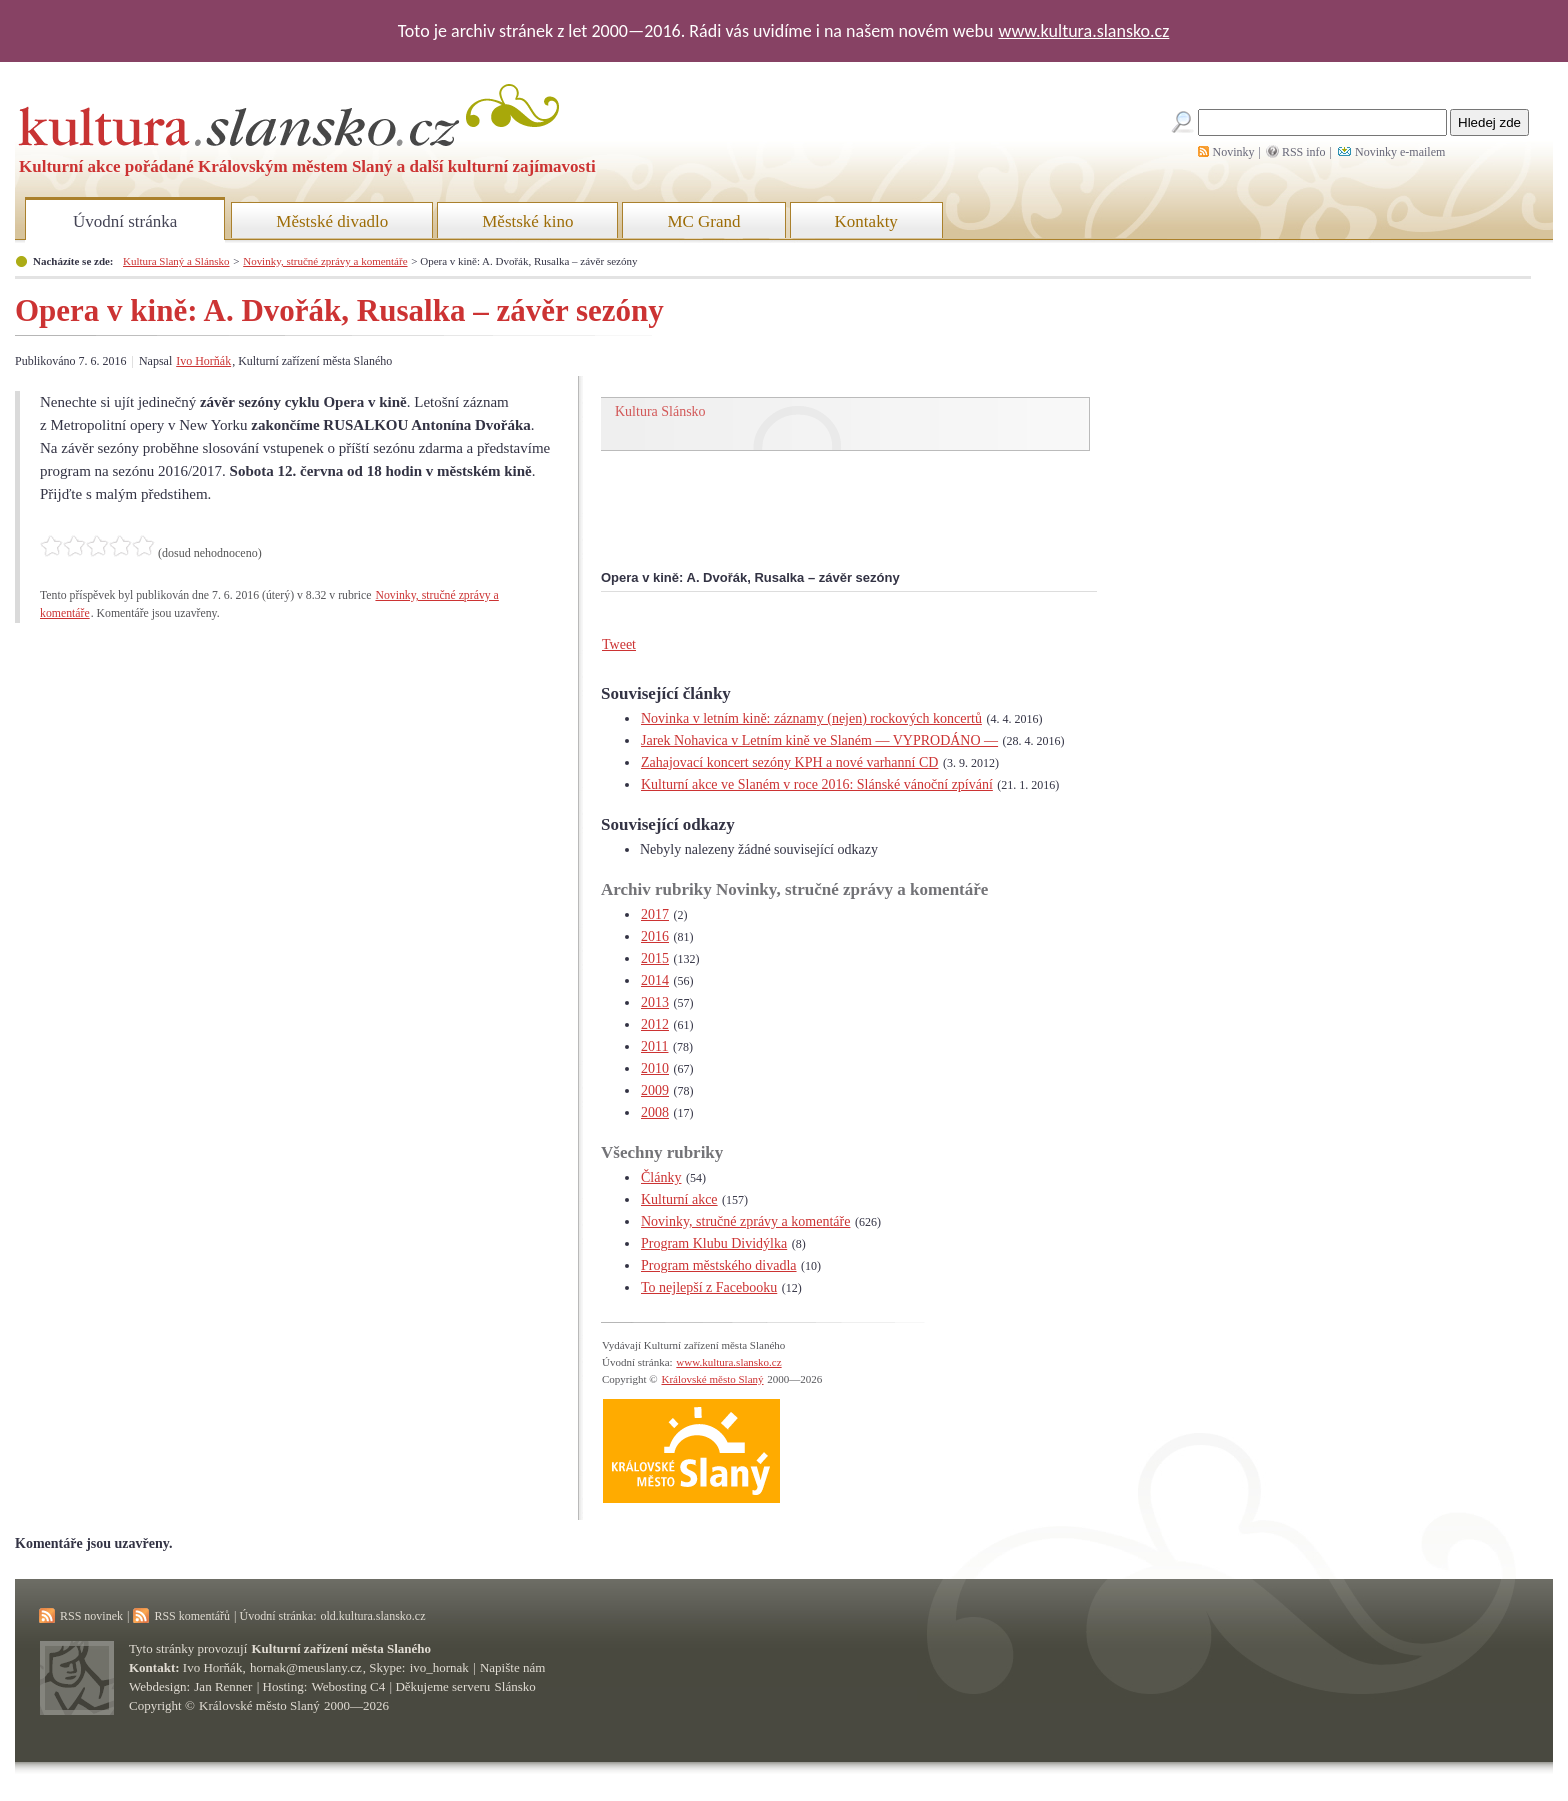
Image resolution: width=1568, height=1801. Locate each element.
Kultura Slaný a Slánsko (176, 261)
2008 (655, 1112)
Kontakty (866, 221)
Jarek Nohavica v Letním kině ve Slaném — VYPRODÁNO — (819, 740)
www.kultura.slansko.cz (1083, 31)
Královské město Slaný (712, 1379)
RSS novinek (91, 1616)
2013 (655, 1002)
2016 (655, 936)
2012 (655, 1024)
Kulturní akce (679, 1199)
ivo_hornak (439, 1667)
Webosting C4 (349, 1686)
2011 (654, 1046)
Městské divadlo (332, 221)
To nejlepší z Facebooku (709, 1287)
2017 (655, 914)
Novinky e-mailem (1400, 152)
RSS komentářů (192, 1616)
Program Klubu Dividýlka (714, 1243)
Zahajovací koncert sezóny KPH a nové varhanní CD (789, 762)
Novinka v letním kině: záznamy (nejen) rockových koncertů (811, 718)
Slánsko (515, 1686)
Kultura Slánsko (660, 411)
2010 (655, 1068)
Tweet (619, 644)
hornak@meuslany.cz (306, 1667)
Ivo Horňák (203, 361)
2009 (655, 1090)
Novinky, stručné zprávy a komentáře (325, 261)
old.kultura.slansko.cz (372, 1616)
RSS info (1304, 152)
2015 (655, 958)
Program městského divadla (719, 1265)
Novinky (1234, 152)
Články (661, 1177)
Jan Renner (223, 1686)
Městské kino (527, 221)
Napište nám (512, 1667)
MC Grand (703, 221)
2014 (655, 980)
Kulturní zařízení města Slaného (341, 1648)
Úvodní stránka (125, 221)
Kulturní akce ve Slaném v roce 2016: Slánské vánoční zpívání (817, 784)
